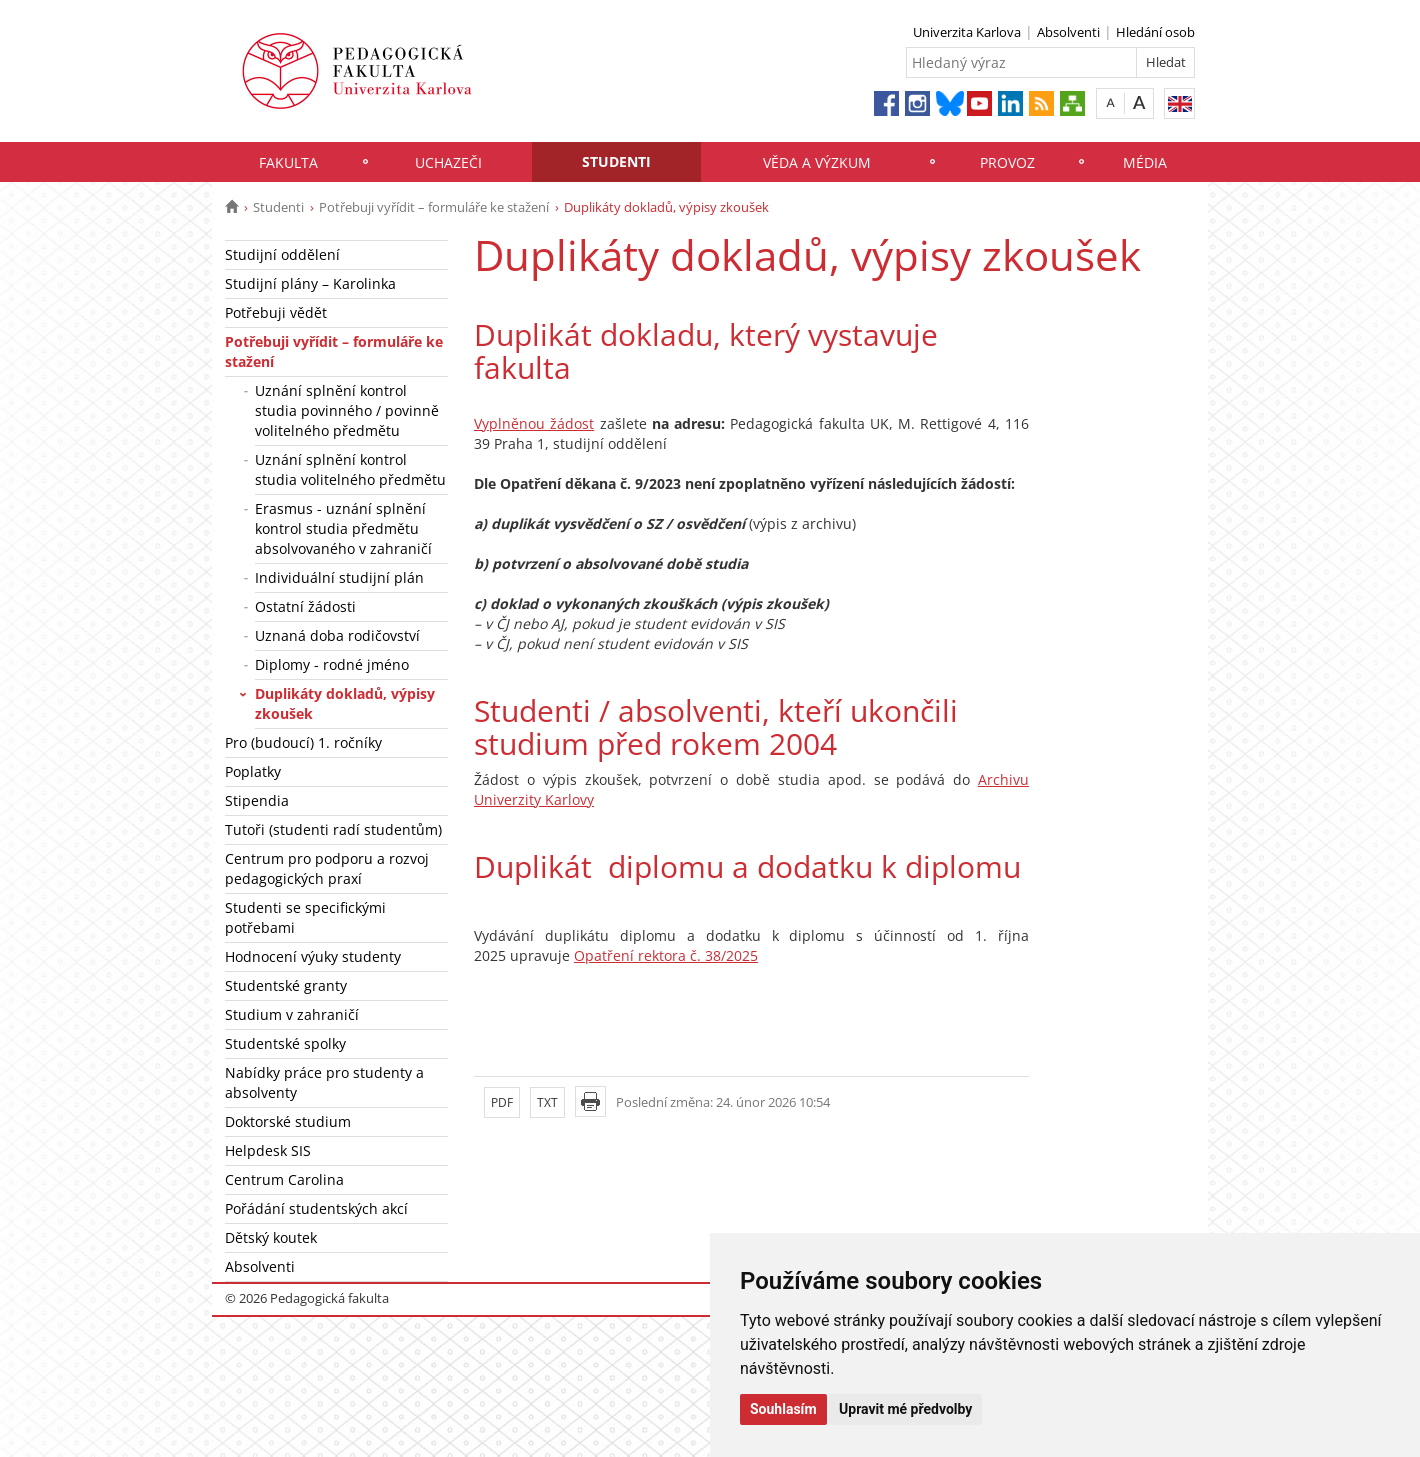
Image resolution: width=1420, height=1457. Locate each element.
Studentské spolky (285, 1043)
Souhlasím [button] (783, 1409)
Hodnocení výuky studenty (313, 956)
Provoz (1007, 162)
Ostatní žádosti (305, 606)
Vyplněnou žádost (534, 423)
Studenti (616, 161)
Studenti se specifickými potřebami (305, 917)
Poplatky (253, 771)
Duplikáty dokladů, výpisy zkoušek (345, 703)
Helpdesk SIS (268, 1150)
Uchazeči (448, 162)
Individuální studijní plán (339, 577)
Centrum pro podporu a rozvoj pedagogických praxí (327, 868)
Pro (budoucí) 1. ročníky (303, 742)
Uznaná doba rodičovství (337, 635)
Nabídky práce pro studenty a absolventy (324, 1082)
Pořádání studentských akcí (316, 1208)
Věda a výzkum (817, 162)
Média (1145, 162)
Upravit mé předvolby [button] (905, 1409)
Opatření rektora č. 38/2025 (666, 955)
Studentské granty (286, 985)
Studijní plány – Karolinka (310, 283)
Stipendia (257, 800)
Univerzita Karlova (967, 32)
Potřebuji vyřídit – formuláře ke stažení (434, 207)
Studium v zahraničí (292, 1014)
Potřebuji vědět (276, 312)
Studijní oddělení (282, 254)
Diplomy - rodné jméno (332, 664)
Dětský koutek (271, 1237)
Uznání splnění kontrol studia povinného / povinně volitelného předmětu (347, 410)
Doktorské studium (288, 1121)
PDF (502, 1102)
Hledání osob (1155, 32)
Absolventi (1068, 32)
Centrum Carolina (284, 1179)
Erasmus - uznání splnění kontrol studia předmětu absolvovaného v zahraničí (343, 528)
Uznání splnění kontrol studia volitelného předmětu (350, 469)
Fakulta (288, 162)
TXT (547, 1102)
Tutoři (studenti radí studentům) (333, 829)
